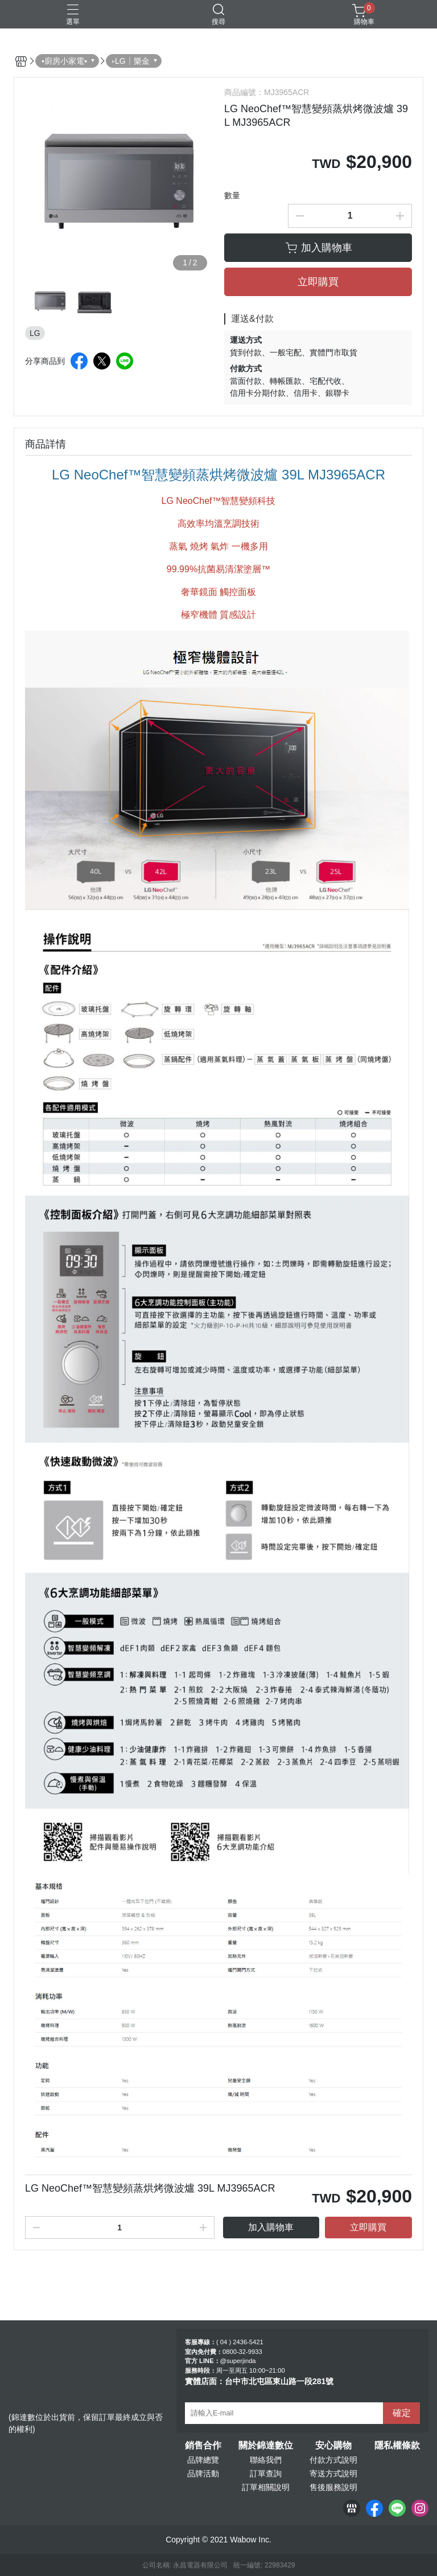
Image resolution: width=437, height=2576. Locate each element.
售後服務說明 (333, 2487)
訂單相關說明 (266, 2487)
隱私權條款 (397, 2445)
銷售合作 (203, 2445)
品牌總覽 (203, 2460)
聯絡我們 (266, 2460)
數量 (232, 195)
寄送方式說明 (333, 2473)
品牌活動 (203, 2473)
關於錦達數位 (265, 2445)
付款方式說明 (333, 2460)
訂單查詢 (266, 2473)
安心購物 (333, 2445)
